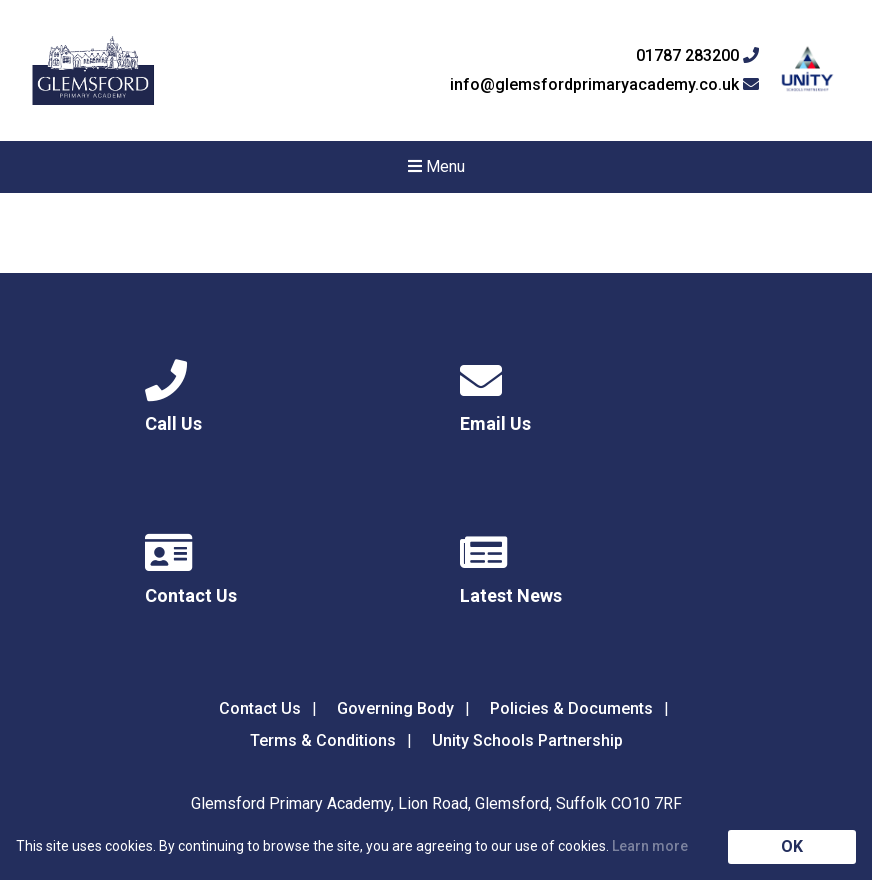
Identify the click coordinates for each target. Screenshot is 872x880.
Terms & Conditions (323, 740)
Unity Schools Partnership (527, 740)
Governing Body (395, 708)
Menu (436, 166)
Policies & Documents (571, 708)
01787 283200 (697, 56)
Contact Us (260, 708)
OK (792, 846)
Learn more (650, 846)
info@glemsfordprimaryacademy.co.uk (604, 85)
